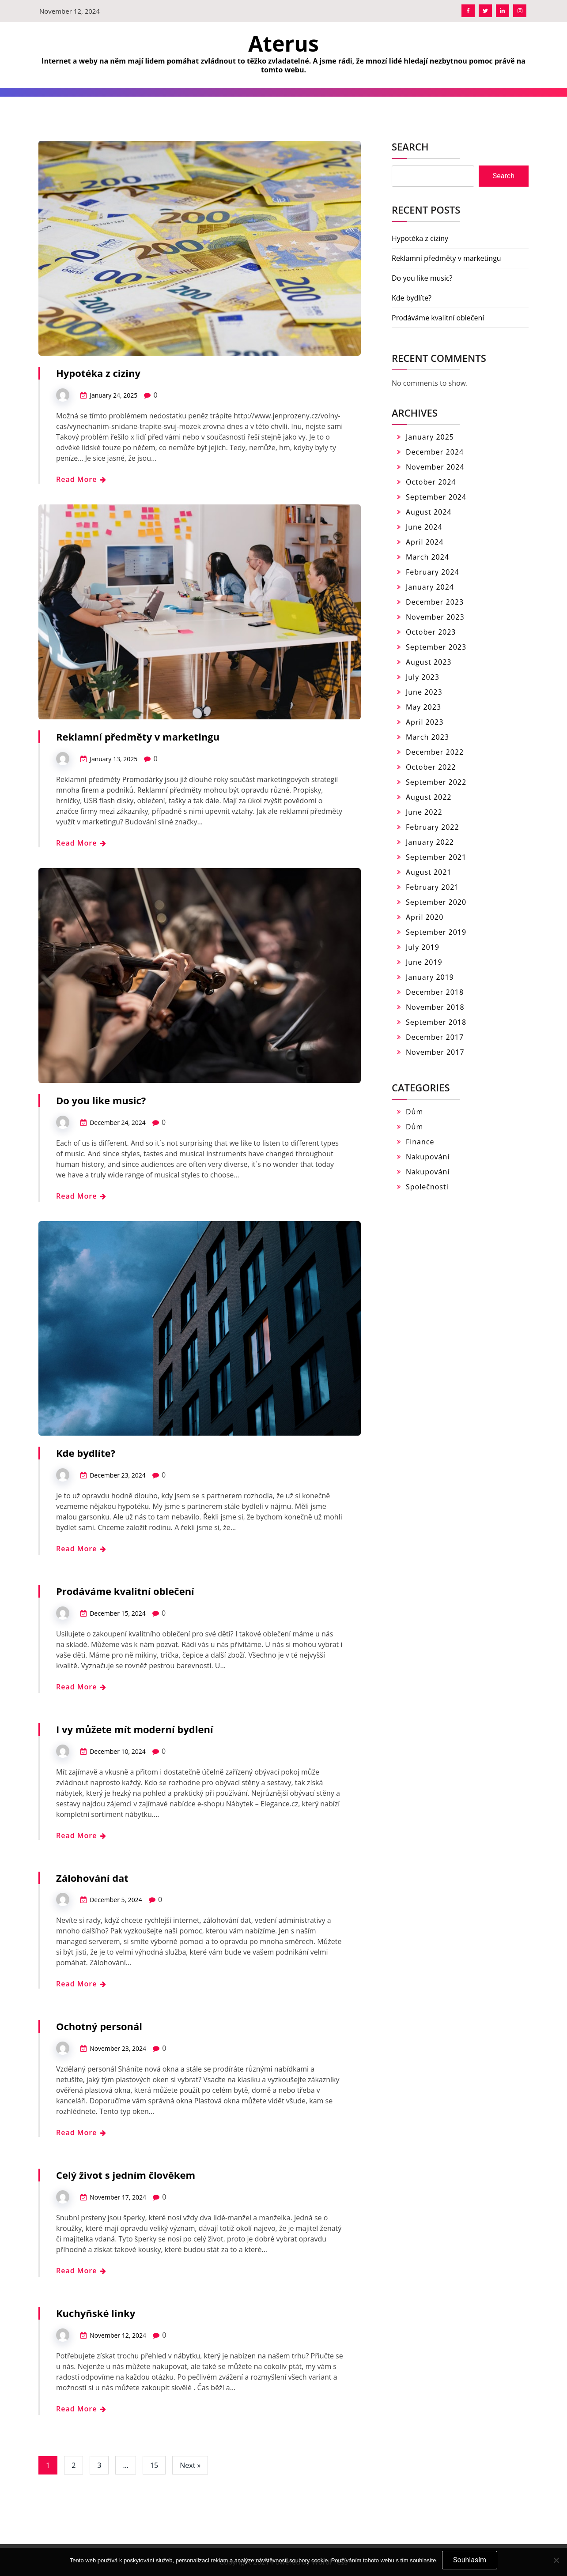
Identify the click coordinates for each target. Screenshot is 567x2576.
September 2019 (436, 932)
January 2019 (430, 977)
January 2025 (430, 437)
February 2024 (432, 572)
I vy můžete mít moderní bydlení (134, 1729)
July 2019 (422, 947)
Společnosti (427, 1187)
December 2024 (435, 452)
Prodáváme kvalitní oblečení (125, 1591)
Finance (420, 1142)
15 (154, 2465)
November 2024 (435, 467)
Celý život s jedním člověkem (125, 2174)
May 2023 (423, 707)
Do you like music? (101, 1100)
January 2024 (430, 587)
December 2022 (435, 752)
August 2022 (429, 797)
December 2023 (435, 602)
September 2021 (436, 857)
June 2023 (424, 692)
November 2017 (435, 1052)
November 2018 (435, 1007)
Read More (81, 479)
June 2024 (424, 527)
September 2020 (436, 902)
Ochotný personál (99, 2026)
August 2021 (429, 872)
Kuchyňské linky (95, 2313)
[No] (556, 2560)
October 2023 (431, 632)
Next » (190, 2465)
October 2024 (431, 482)
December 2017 (435, 1037)
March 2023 (427, 737)
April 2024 (424, 542)
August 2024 (429, 512)
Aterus (283, 43)
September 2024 (436, 497)
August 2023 (429, 662)
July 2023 (422, 677)
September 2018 (436, 1022)
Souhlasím (469, 2560)
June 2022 (424, 812)
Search (410, 146)
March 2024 (427, 557)
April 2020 (424, 917)
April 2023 (424, 722)
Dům (414, 1112)
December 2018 (435, 992)
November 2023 (435, 617)
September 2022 (436, 782)
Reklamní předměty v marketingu (137, 736)
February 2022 (432, 827)
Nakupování (428, 1157)
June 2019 (424, 962)
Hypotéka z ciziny (98, 373)
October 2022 (431, 767)
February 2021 (432, 887)
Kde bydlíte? (85, 1452)
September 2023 (436, 647)
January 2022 (430, 842)
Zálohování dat (92, 1877)
